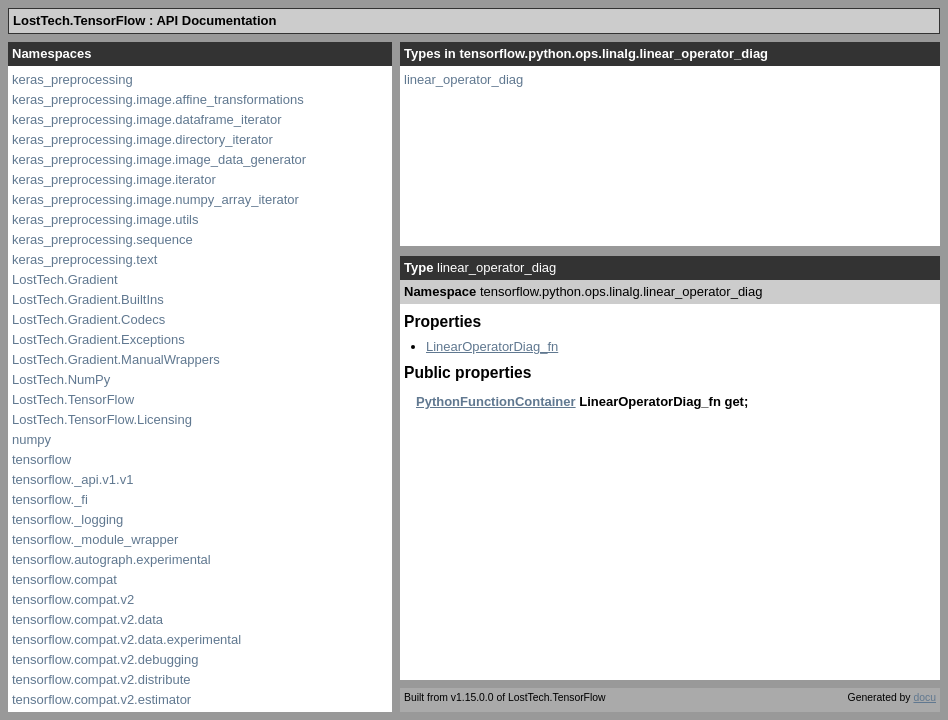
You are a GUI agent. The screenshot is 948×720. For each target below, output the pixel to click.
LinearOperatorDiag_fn (492, 346)
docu (924, 697)
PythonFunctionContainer (496, 401)
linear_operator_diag (463, 79)
